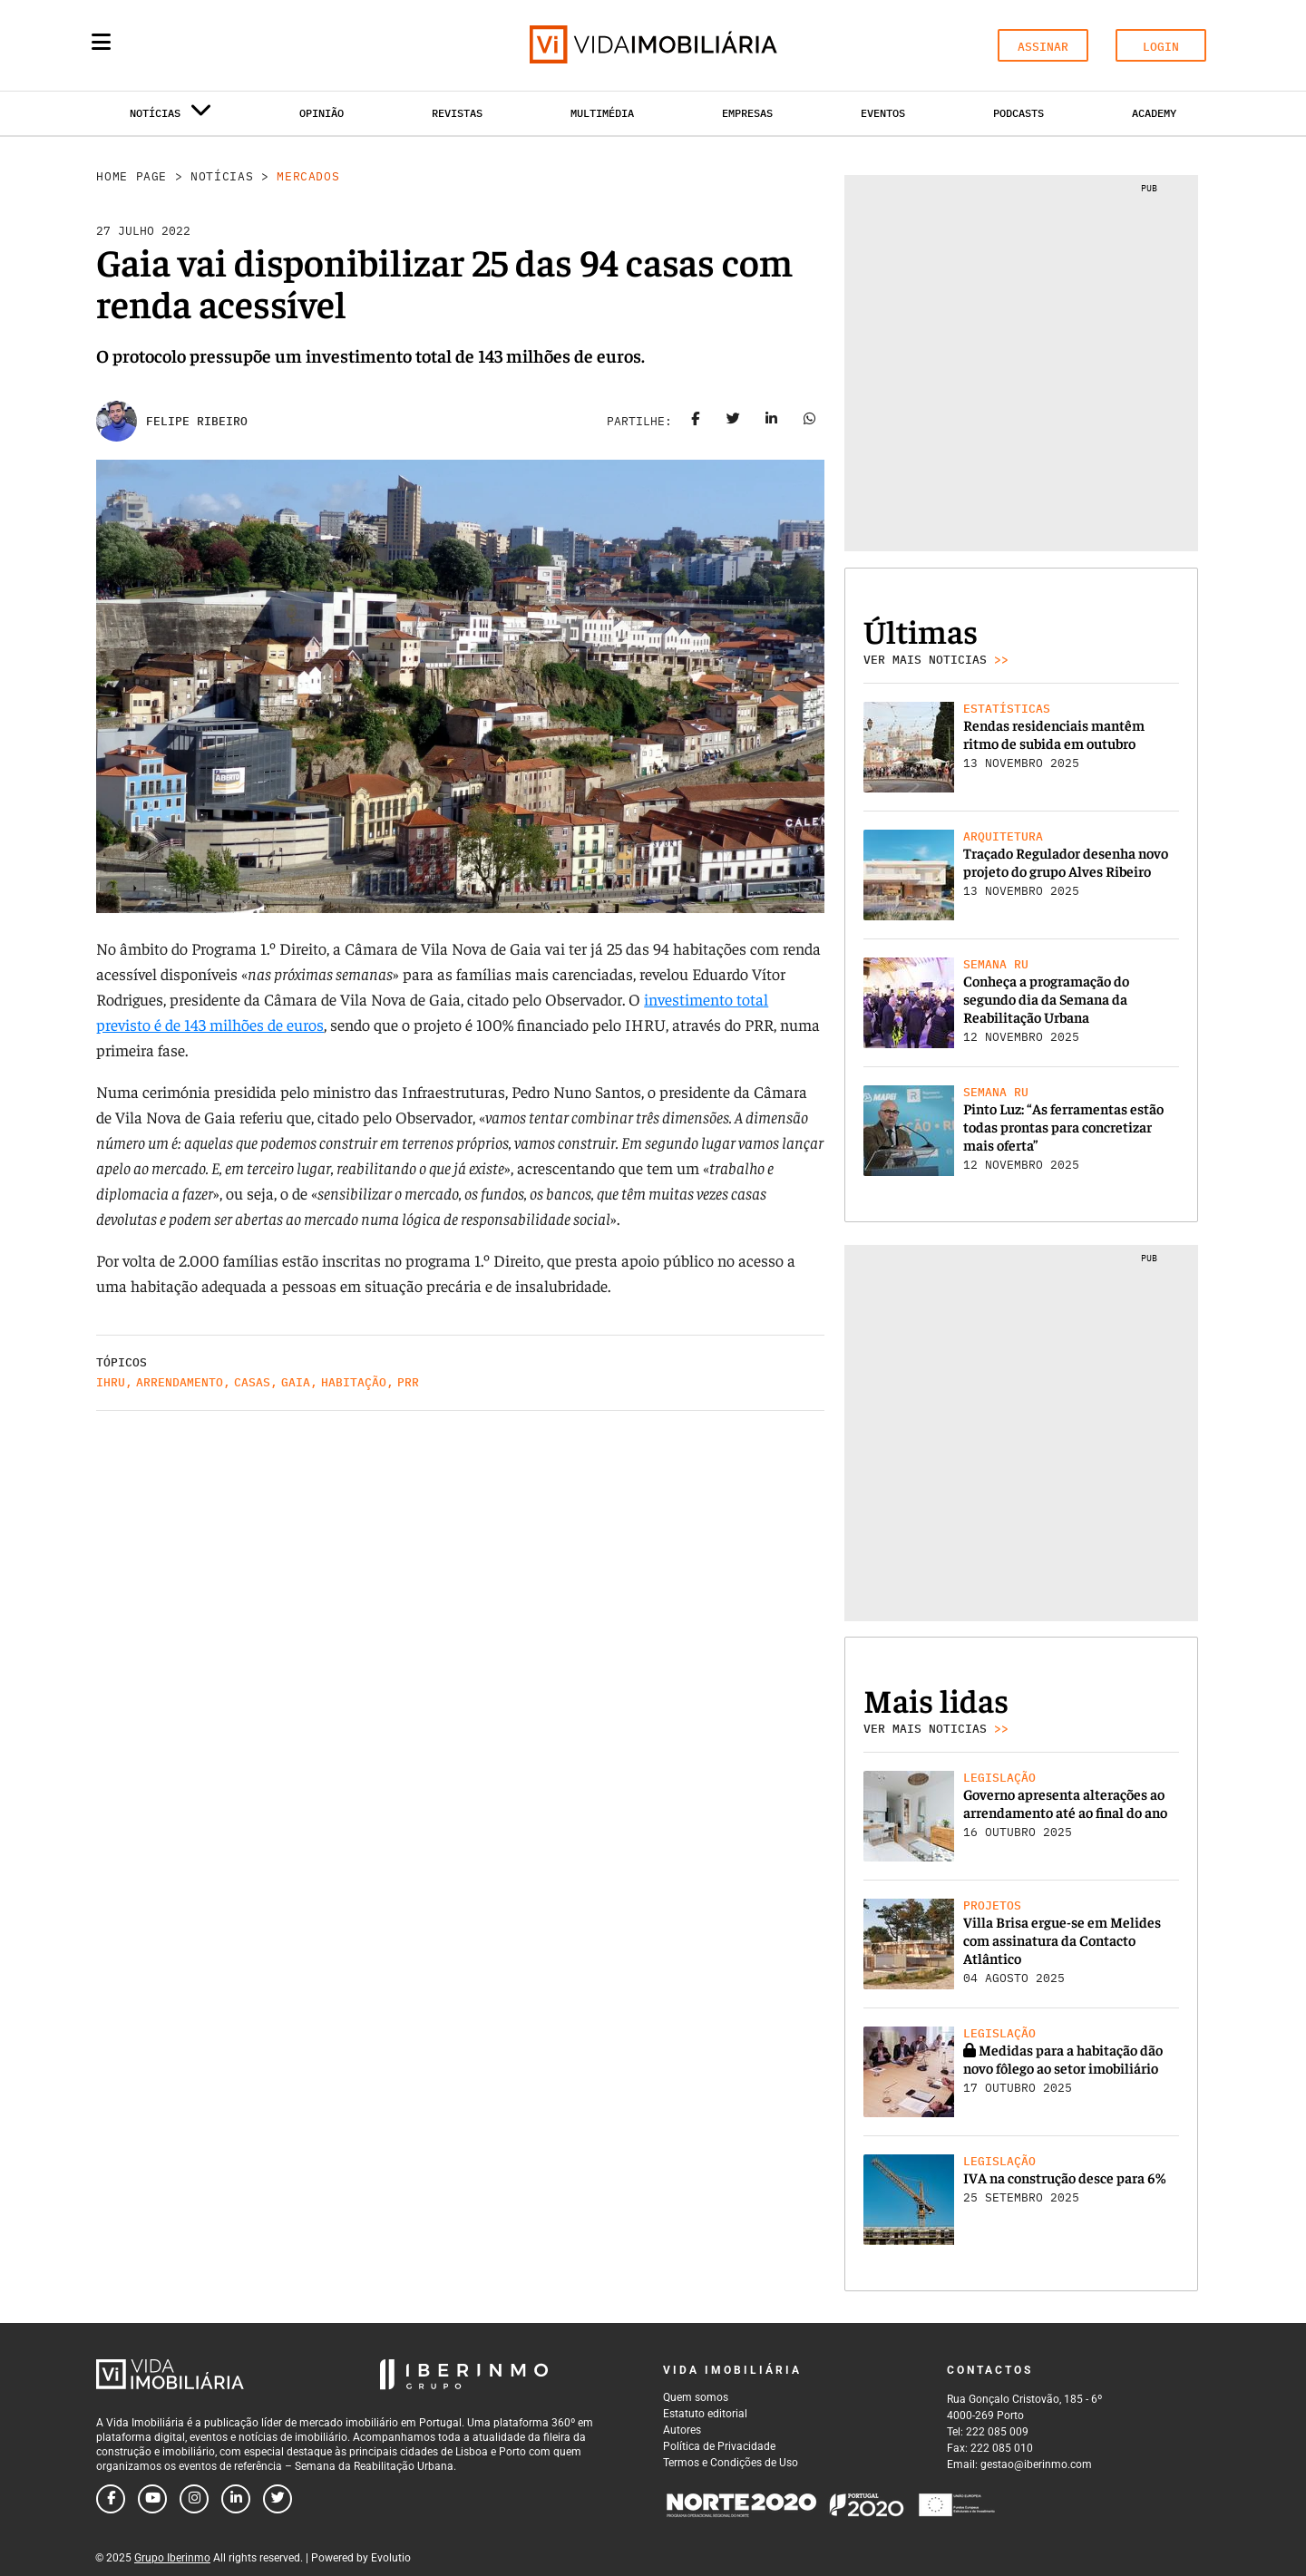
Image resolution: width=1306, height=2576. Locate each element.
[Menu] (101, 42)
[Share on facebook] (695, 421)
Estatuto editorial (705, 2413)
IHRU (110, 1382)
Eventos (883, 113)
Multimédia (602, 113)
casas (252, 1382)
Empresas (747, 113)
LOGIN (1161, 46)
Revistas (457, 113)
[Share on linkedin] (771, 421)
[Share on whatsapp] (809, 421)
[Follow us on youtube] (152, 2498)
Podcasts (1018, 113)
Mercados (308, 176)
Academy (1154, 113)
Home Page (131, 176)
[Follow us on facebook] (110, 2498)
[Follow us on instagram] (194, 2498)
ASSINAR (1043, 46)
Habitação (353, 1382)
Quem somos (695, 2397)
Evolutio (391, 2558)
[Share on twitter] (733, 421)
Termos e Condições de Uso (730, 2462)
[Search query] (206, 45)
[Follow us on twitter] (277, 2498)
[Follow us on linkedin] (235, 2498)
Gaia (295, 1382)
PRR (408, 1382)
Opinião (321, 113)
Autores (682, 2430)
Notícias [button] (170, 116)
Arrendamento (179, 1382)
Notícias (221, 176)
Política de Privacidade (719, 2446)
